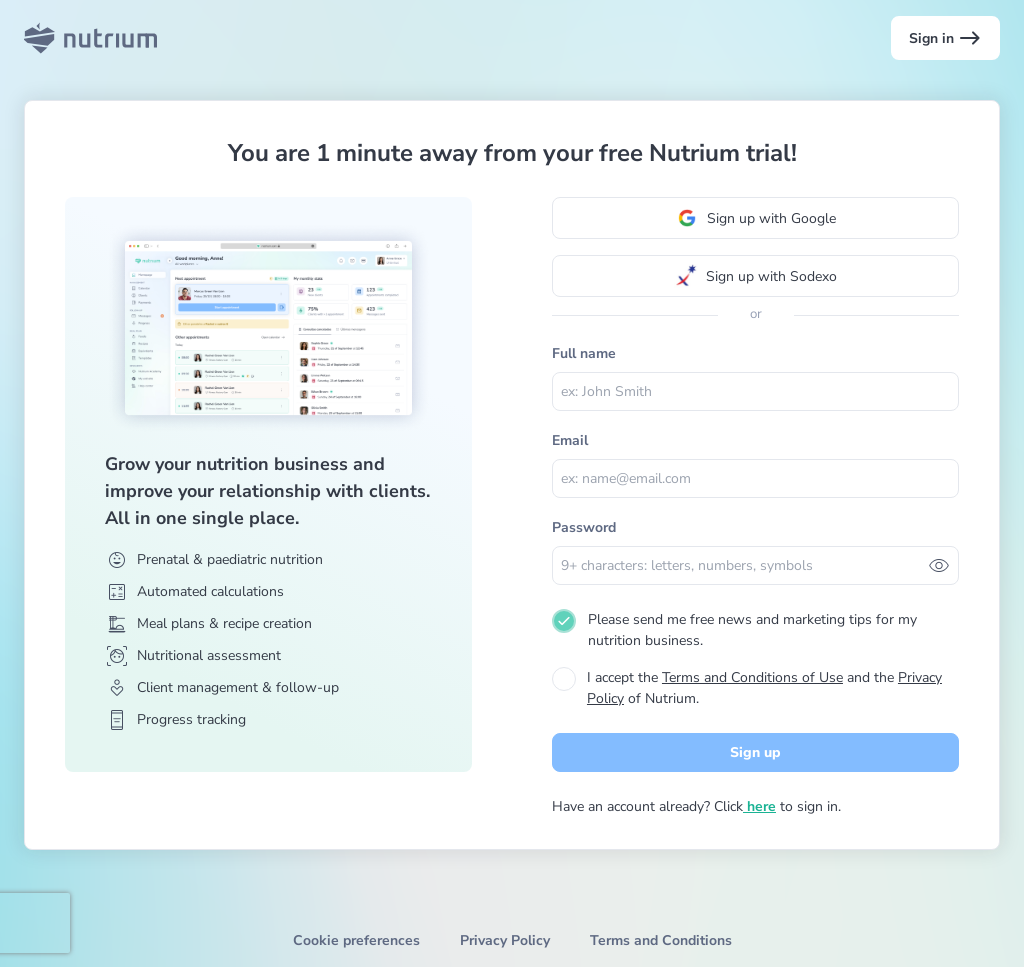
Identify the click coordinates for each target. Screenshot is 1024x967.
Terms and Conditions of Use (752, 677)
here (759, 806)
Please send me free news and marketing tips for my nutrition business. (752, 630)
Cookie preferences (356, 940)
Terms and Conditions (661, 940)
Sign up (755, 752)
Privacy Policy (505, 940)
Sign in (945, 38)
